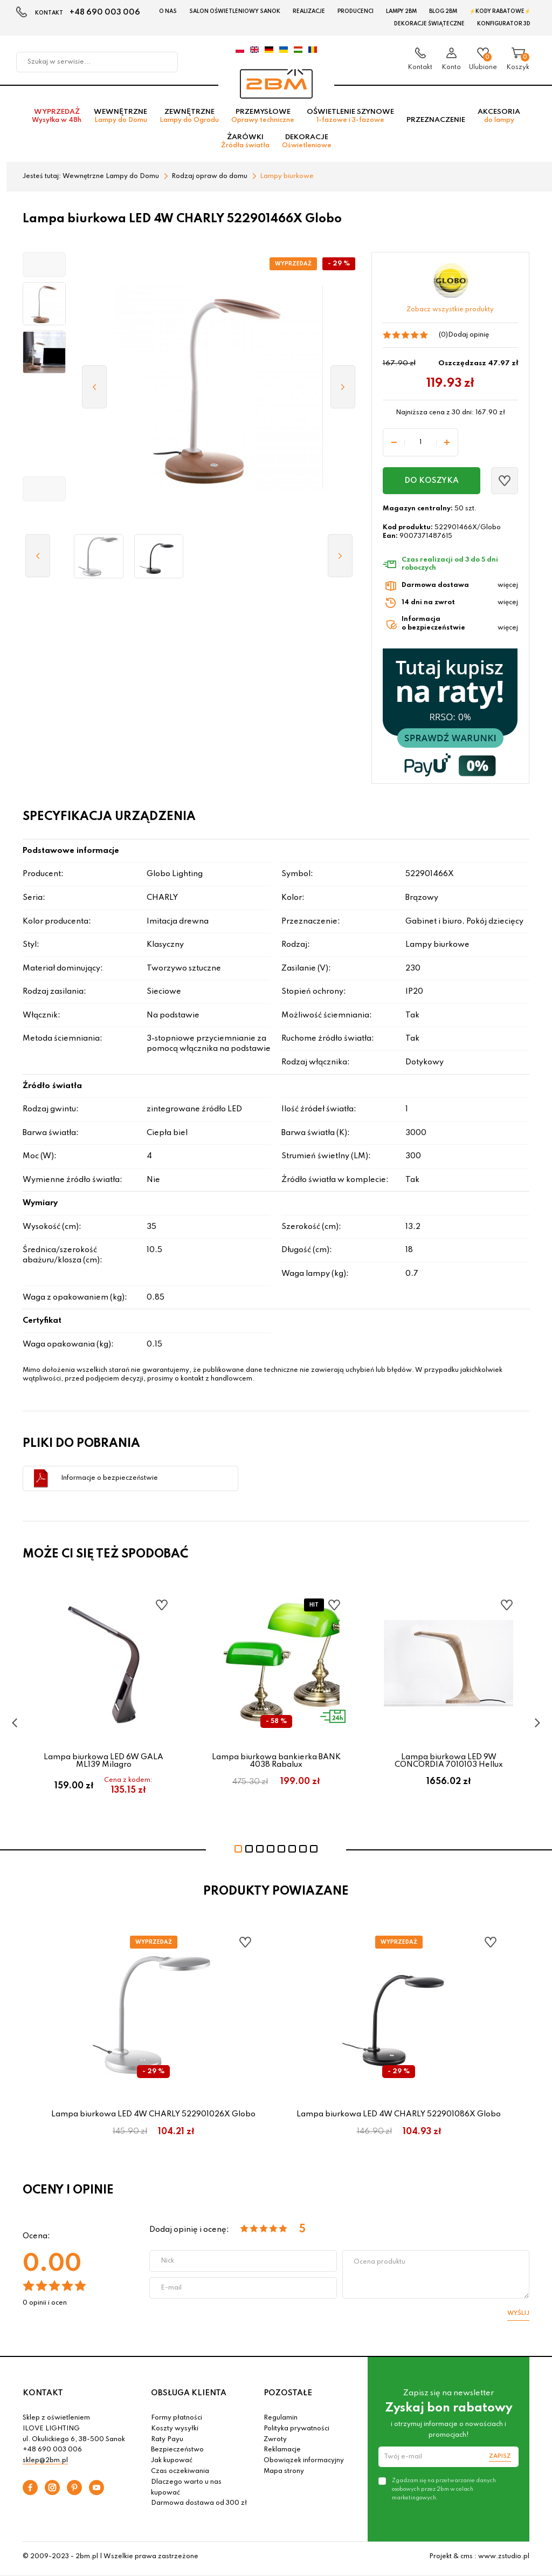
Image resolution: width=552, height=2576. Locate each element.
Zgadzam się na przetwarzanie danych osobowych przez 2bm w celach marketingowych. (444, 2493)
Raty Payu (167, 2443)
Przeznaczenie (435, 123)
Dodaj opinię (468, 339)
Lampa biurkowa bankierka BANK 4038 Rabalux (276, 1764)
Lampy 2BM (401, 11)
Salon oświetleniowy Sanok (234, 11)
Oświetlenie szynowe (350, 119)
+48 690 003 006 (105, 12)
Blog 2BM (443, 11)
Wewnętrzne (120, 119)
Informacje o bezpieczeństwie (109, 1481)
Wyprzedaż (56, 119)
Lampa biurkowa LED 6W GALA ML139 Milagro (103, 1764)
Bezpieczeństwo (177, 2453)
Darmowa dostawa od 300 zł (199, 2507)
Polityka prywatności (296, 2432)
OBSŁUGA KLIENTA (188, 2396)
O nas (168, 11)
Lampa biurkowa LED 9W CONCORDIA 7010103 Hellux (449, 1764)
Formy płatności (176, 2421)
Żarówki (245, 144)
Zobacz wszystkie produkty (450, 313)
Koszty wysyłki (174, 2432)
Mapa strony (284, 2475)
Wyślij (518, 2317)
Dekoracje (307, 144)
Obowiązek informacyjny (304, 2464)
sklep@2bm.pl (45, 2464)
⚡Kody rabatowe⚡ (500, 11)
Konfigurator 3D (503, 23)
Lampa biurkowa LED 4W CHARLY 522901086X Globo (398, 2118)
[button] (44, 268)
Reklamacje (282, 2453)
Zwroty (275, 2443)
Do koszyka (431, 484)
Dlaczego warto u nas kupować (186, 2490)
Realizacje (309, 11)
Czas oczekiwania (180, 2475)
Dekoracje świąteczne (429, 23)
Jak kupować (171, 2464)
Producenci (355, 11)
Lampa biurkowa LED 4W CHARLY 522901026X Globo (153, 2118)
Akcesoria (499, 119)
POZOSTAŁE (288, 2396)
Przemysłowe (262, 119)
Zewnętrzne (189, 119)
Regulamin (281, 2421)
